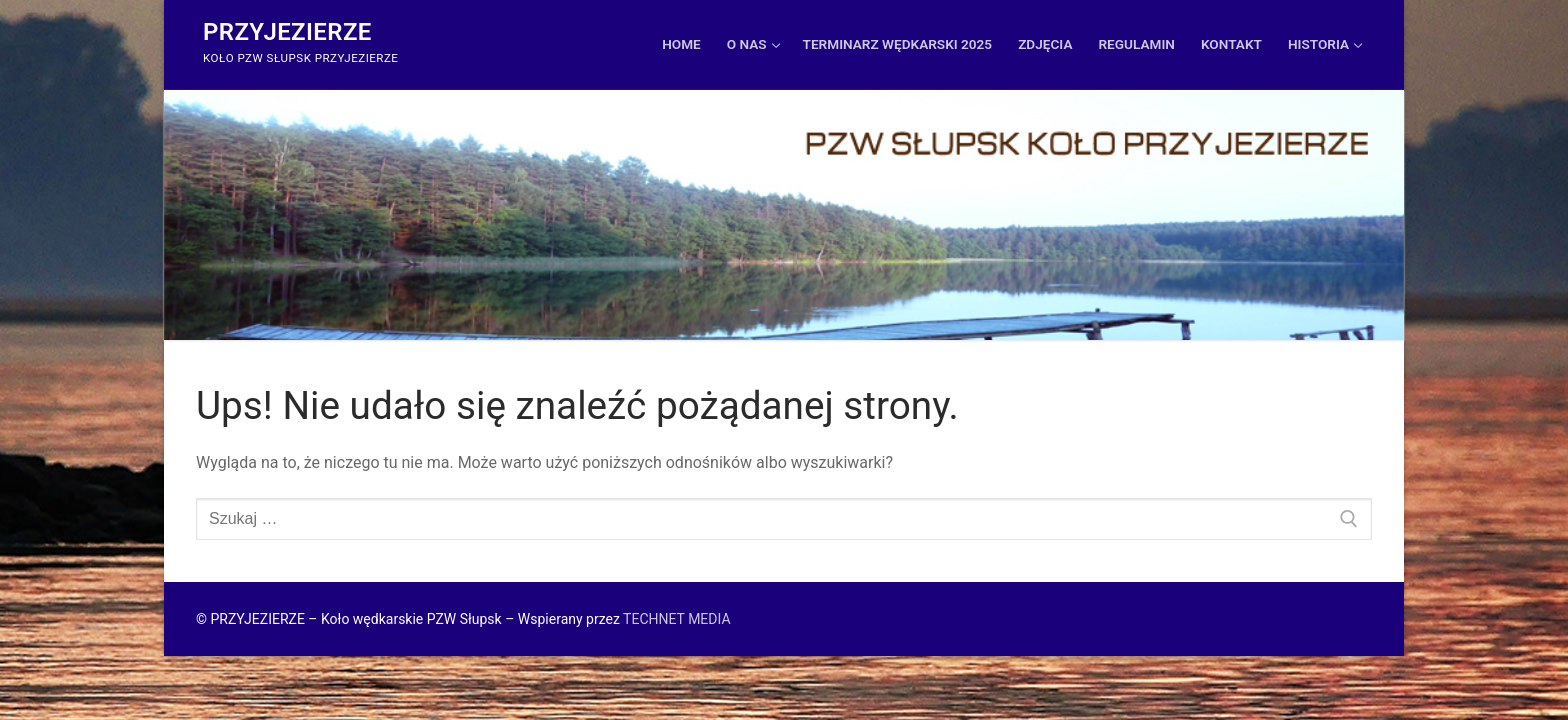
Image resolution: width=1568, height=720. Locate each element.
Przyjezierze (287, 32)
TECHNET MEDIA (676, 619)
